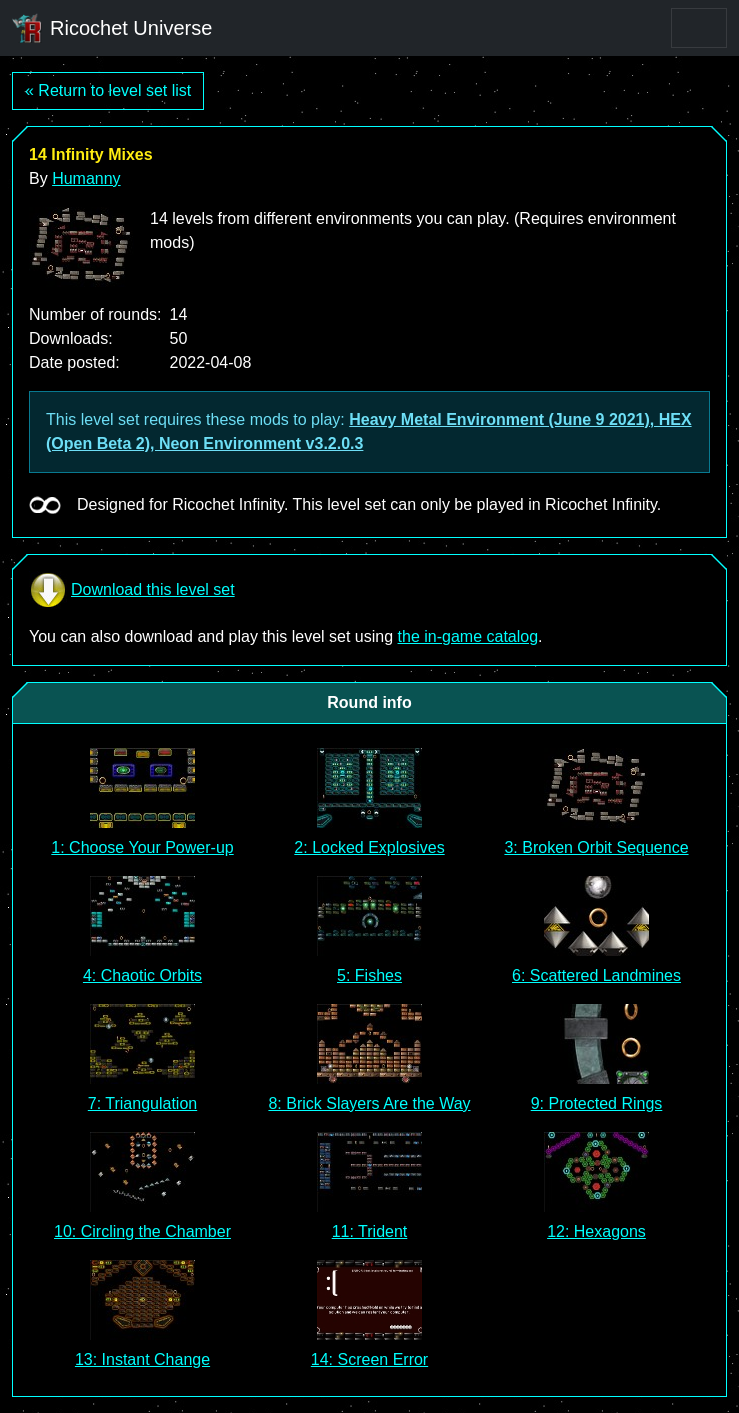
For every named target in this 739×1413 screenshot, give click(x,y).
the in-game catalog (468, 636)
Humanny (86, 178)
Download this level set (132, 590)
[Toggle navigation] (699, 28)
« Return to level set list (108, 90)
